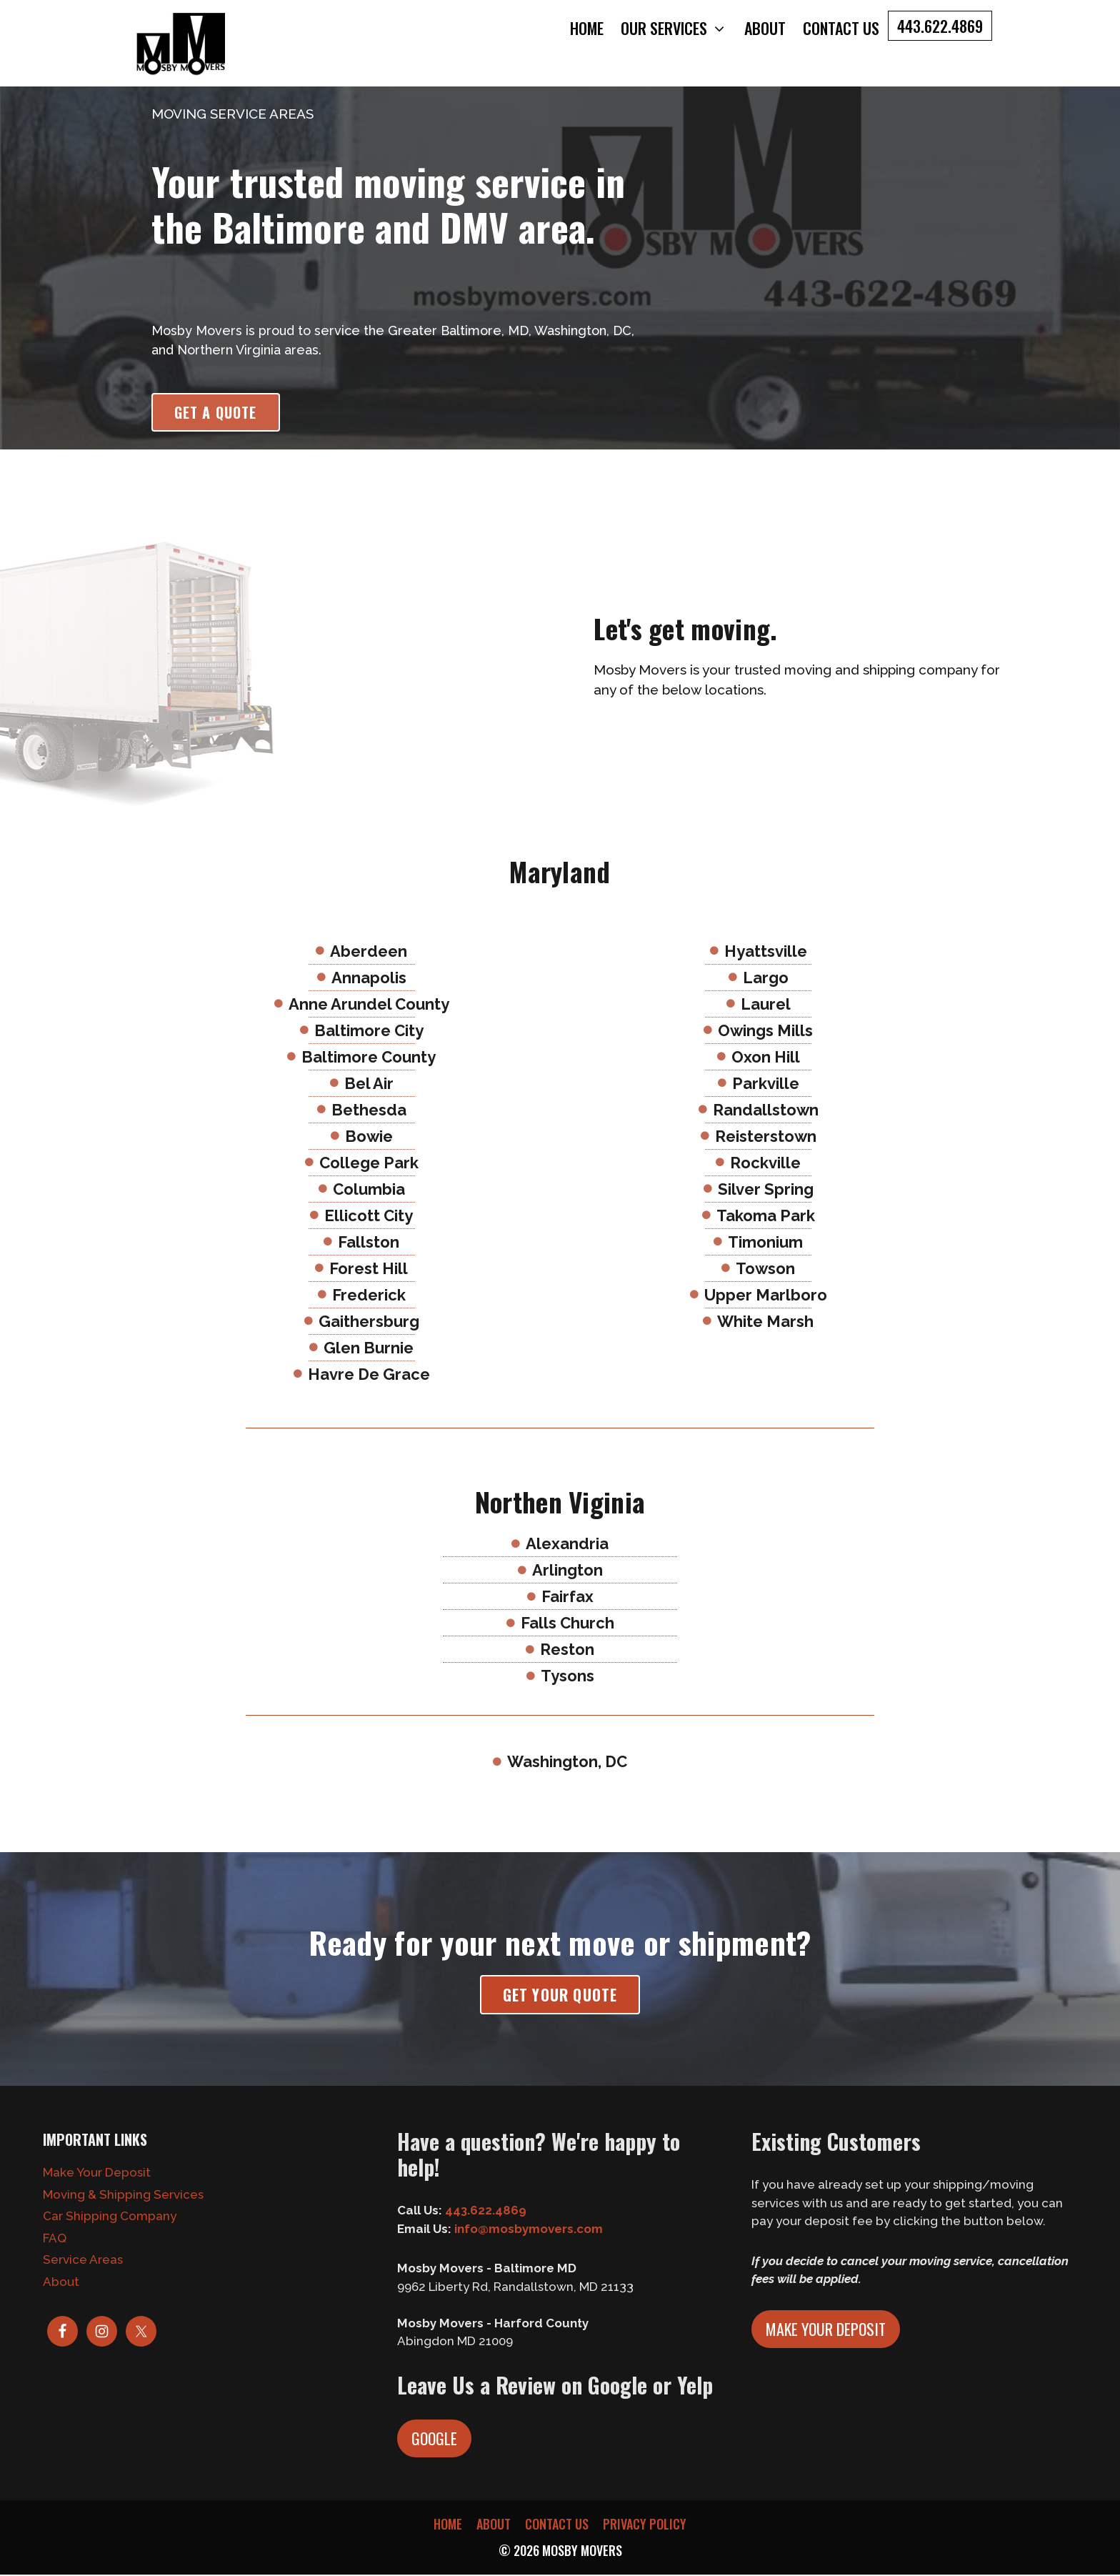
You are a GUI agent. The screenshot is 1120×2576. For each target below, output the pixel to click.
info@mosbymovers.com (528, 2230)
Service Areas (83, 2261)
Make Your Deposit (97, 2174)
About (765, 27)
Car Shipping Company (109, 2218)
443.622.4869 (940, 25)
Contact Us (841, 27)
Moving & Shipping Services (123, 2196)
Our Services (678, 28)
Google (434, 2439)
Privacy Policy (644, 2525)
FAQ (54, 2239)
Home (587, 27)
